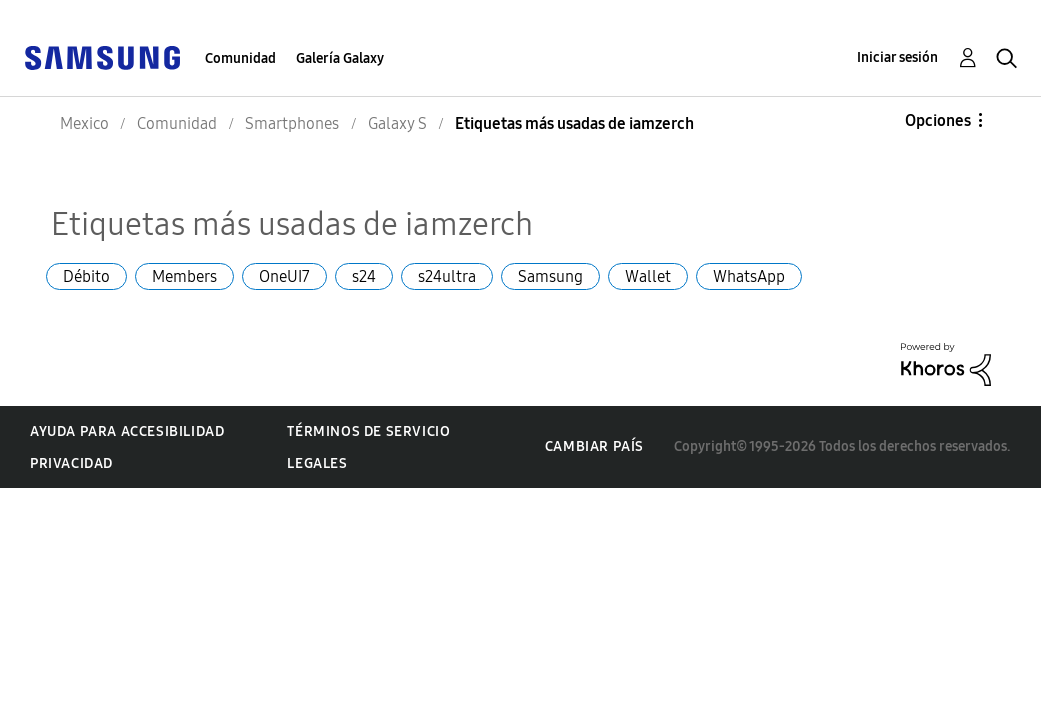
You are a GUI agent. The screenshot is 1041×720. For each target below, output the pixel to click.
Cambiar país (594, 446)
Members (184, 276)
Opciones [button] (938, 120)
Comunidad (240, 58)
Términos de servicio (368, 431)
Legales (317, 463)
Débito (86, 276)
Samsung (550, 276)
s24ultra (447, 276)
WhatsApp (749, 276)
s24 (364, 276)
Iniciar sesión (897, 57)
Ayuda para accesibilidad (127, 431)
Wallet (648, 276)
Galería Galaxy (340, 58)
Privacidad (71, 463)
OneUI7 (284, 276)
